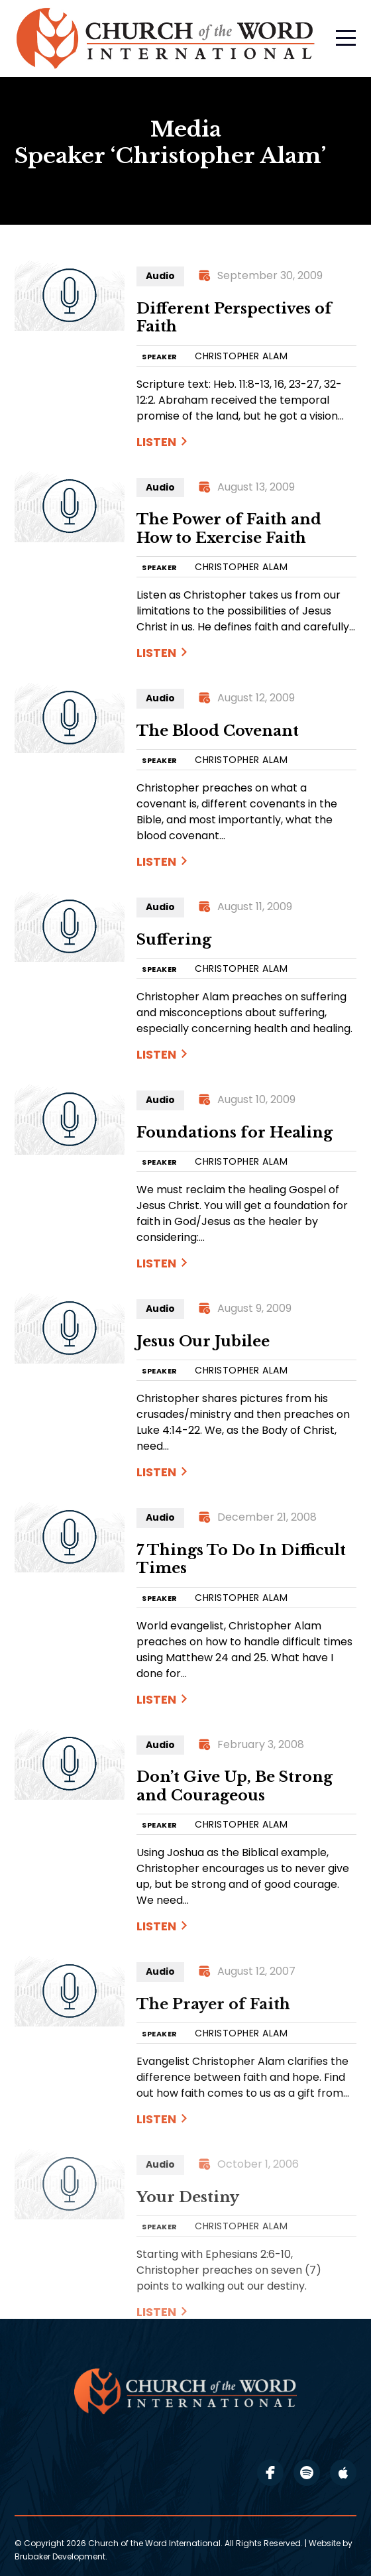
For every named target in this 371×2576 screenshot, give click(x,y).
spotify (306, 2472)
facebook (270, 2472)
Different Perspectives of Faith (234, 318)
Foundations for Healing (234, 1133)
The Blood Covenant (217, 731)
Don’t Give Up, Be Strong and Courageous (234, 1786)
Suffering (173, 940)
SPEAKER (160, 357)
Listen (156, 442)
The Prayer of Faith (213, 2004)
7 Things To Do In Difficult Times (241, 1559)
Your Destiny (187, 2197)
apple (343, 2472)
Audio (160, 275)
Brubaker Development (60, 2556)
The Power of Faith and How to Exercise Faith (228, 528)
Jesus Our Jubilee (203, 1341)
